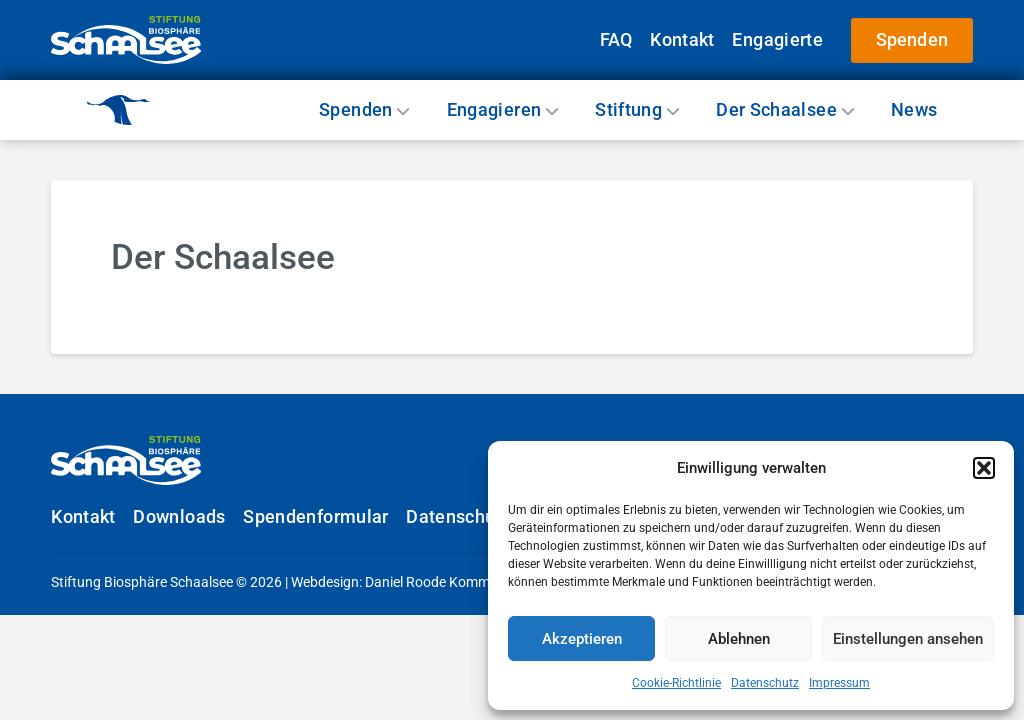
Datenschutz (765, 683)
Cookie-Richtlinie (676, 683)
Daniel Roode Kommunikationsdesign (480, 582)
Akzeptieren (582, 639)
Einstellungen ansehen (908, 639)
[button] (984, 468)
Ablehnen (739, 639)
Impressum (839, 683)
